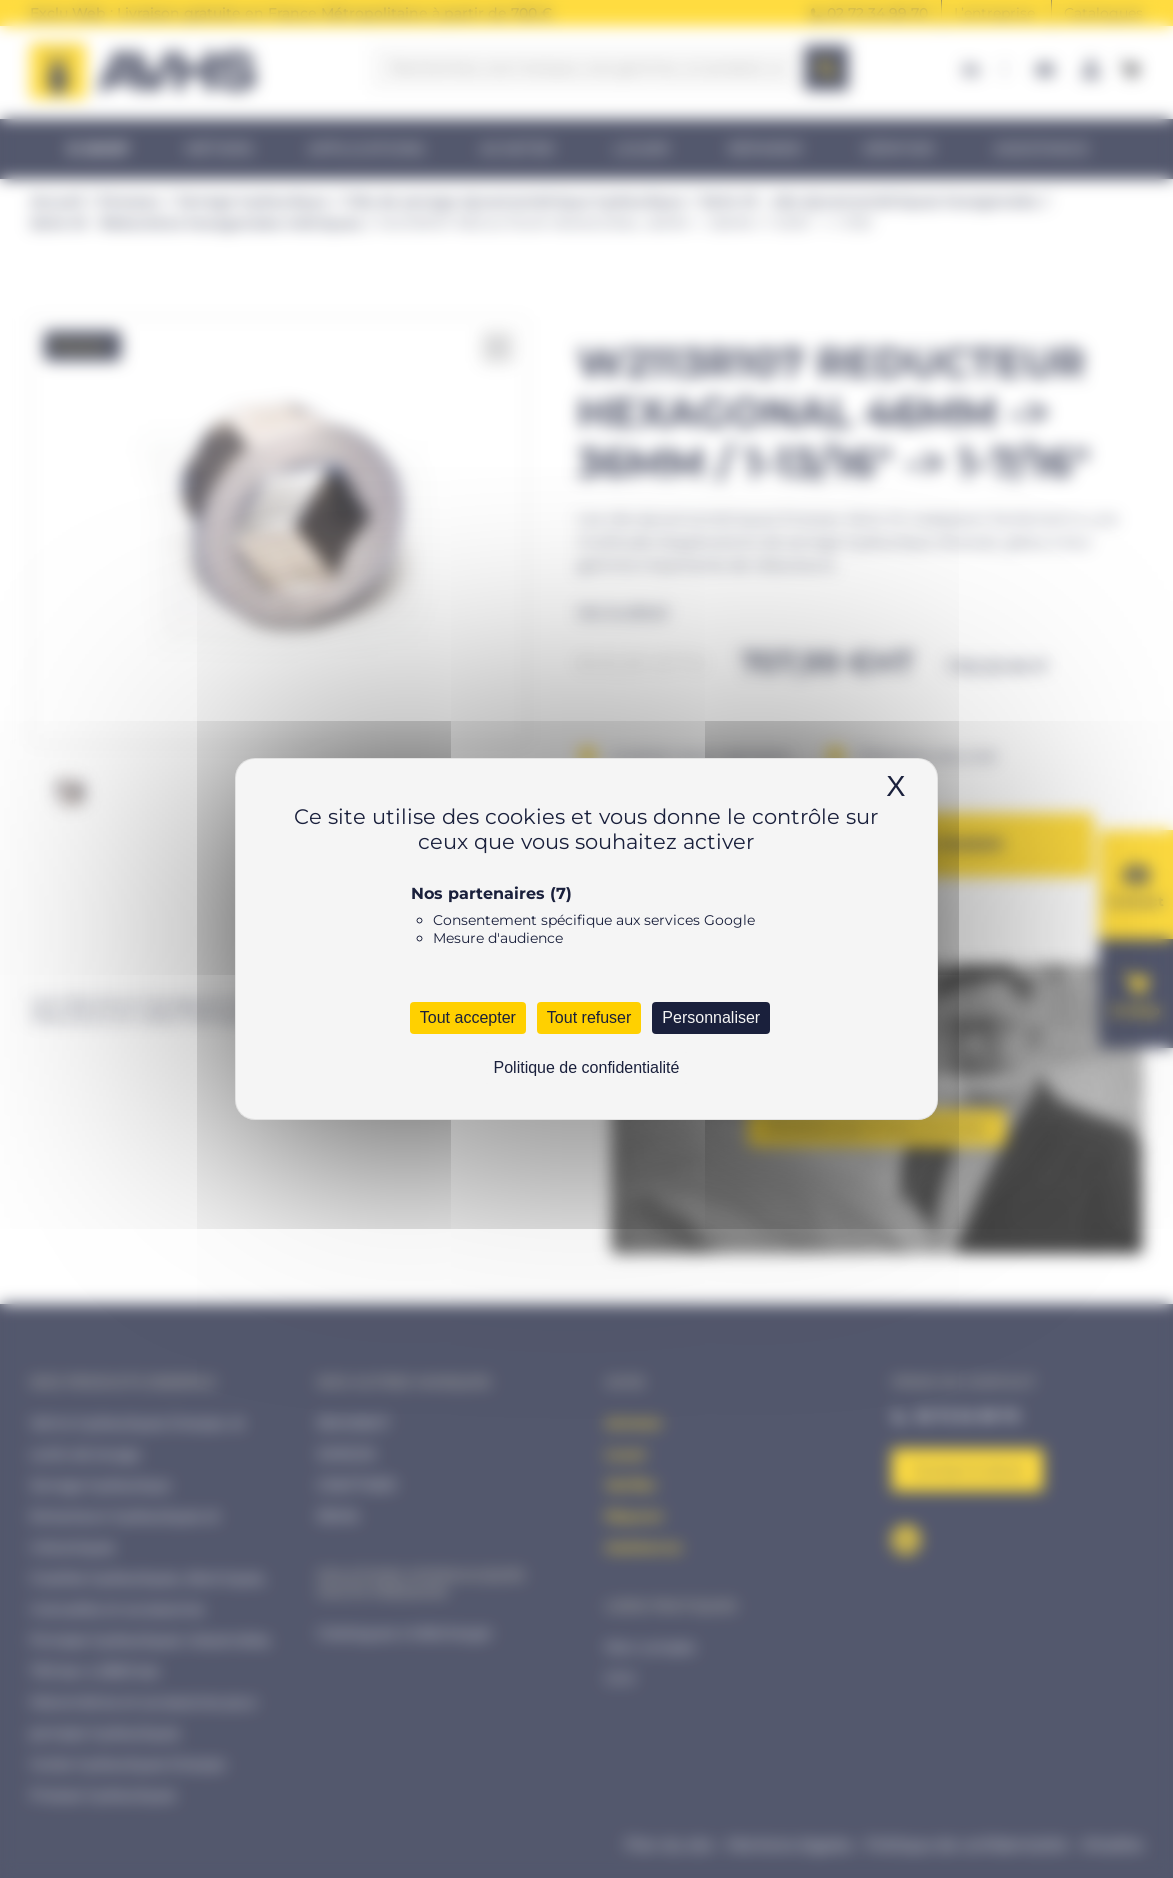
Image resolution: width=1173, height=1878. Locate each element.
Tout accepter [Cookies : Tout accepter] (468, 1017)
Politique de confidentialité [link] (587, 1067)
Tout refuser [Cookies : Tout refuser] (589, 1017)
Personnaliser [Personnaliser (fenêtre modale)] (711, 1017)
